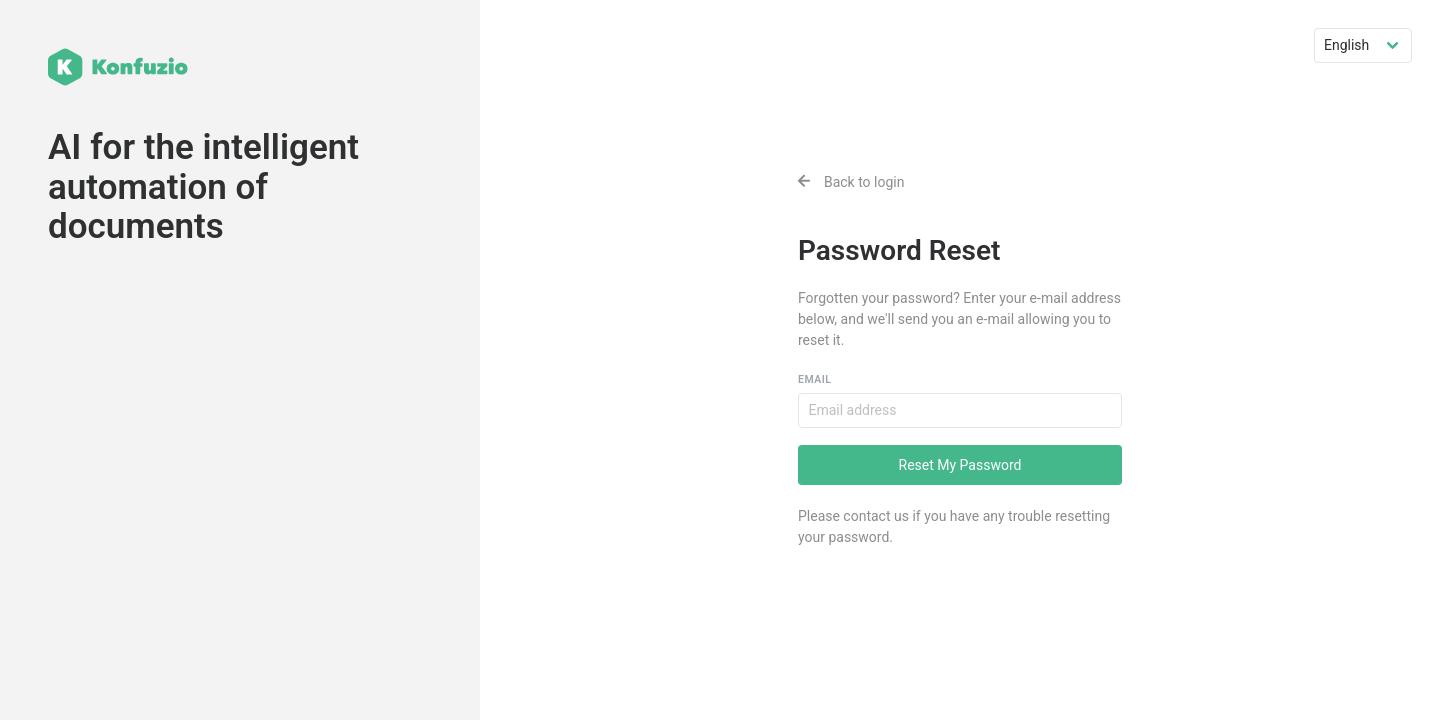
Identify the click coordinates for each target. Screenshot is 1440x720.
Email (814, 379)
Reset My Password (960, 465)
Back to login (851, 182)
